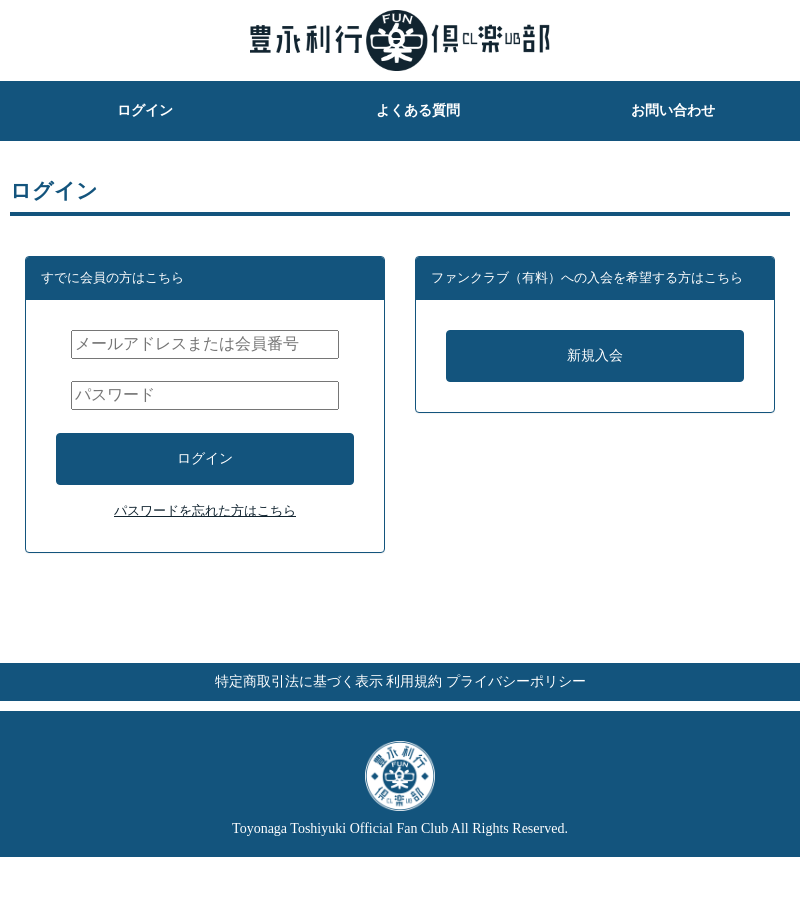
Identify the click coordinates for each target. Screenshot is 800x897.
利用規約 (414, 711)
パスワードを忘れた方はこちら (205, 531)
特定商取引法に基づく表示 (259, 711)
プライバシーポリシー (556, 711)
